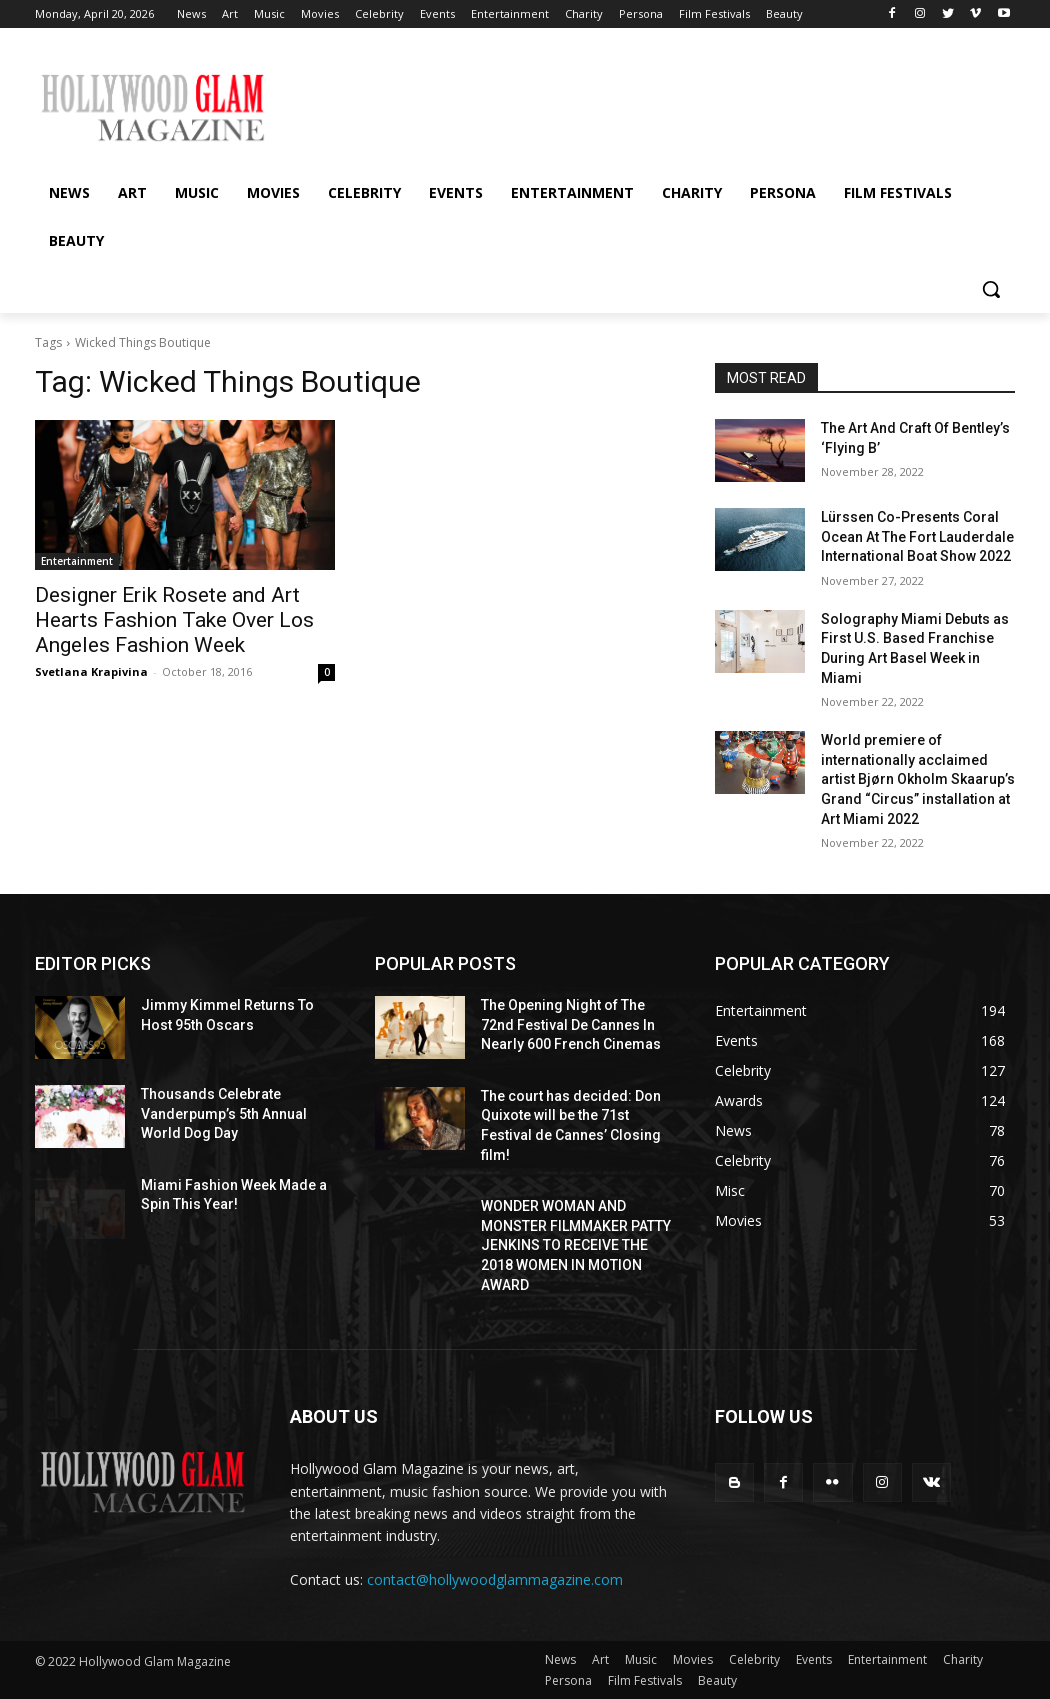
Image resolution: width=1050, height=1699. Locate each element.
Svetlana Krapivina (91, 671)
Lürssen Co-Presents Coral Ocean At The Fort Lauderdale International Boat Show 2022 (917, 536)
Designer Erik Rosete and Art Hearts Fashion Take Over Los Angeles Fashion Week (174, 620)
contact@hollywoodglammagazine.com (495, 1579)
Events (814, 1659)
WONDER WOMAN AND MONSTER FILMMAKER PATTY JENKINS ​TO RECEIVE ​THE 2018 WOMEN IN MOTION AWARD (576, 1245)
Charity (963, 1659)
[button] (991, 289)
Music (641, 1659)
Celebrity (754, 1659)
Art (600, 1659)
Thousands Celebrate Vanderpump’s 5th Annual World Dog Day (224, 1113)
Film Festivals (645, 1680)
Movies (693, 1659)
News (560, 1659)
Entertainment (77, 561)
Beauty (717, 1680)
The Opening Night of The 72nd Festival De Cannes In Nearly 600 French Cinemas (571, 1024)
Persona (568, 1680)
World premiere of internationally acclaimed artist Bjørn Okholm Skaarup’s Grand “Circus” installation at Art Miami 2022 (918, 779)
